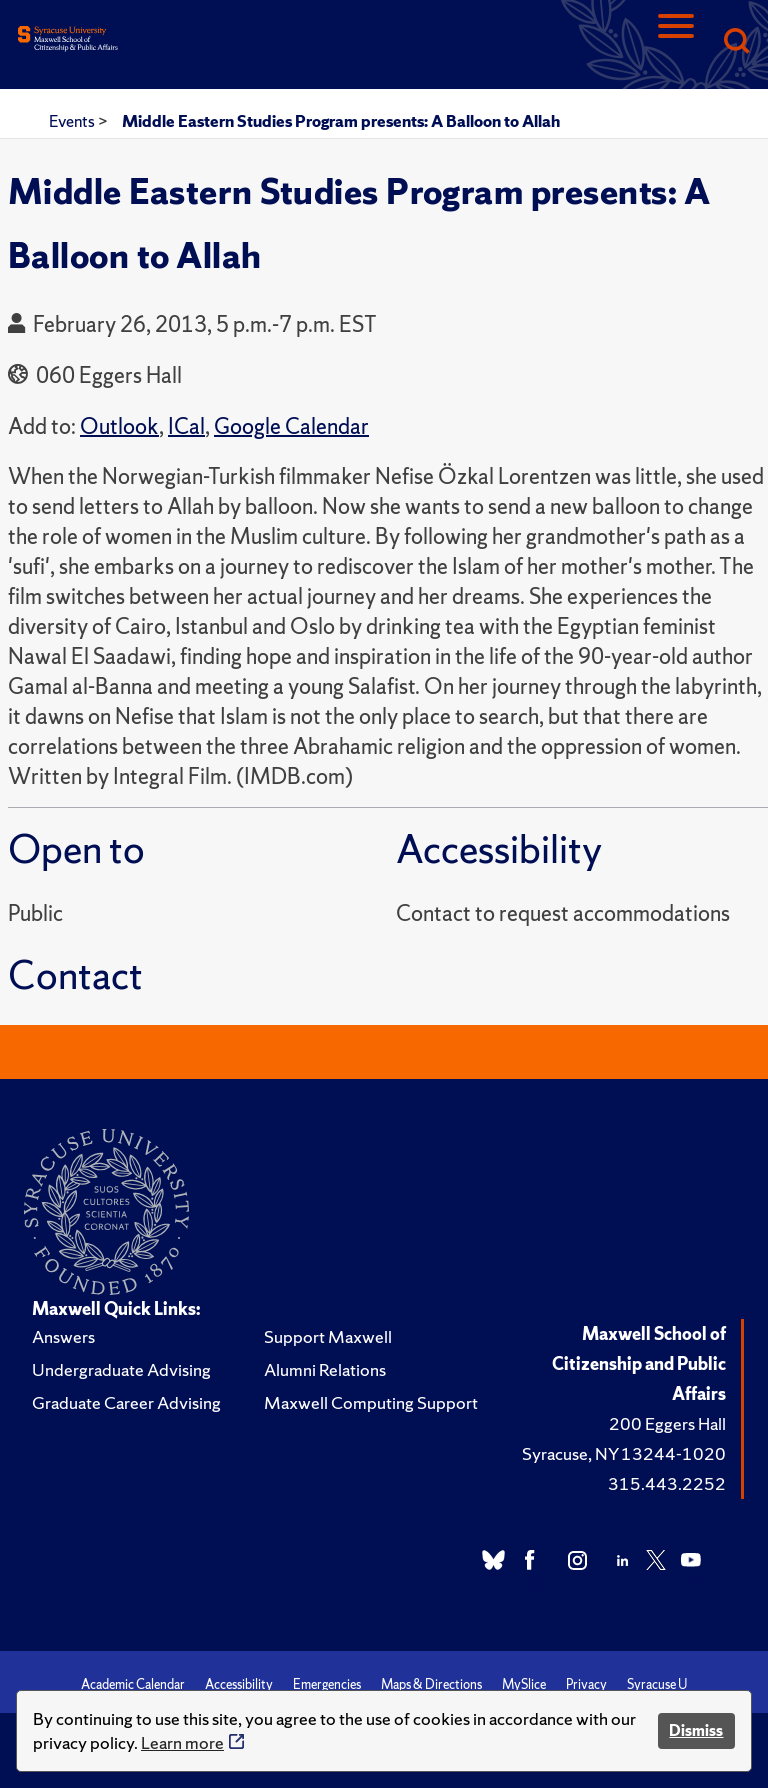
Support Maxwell (328, 1336)
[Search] (736, 42)
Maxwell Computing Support (371, 1402)
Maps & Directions (431, 1684)
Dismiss (696, 1730)
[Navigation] (676, 42)
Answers (63, 1336)
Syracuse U (657, 1684)
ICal (186, 426)
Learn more (182, 1742)
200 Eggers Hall (667, 1423)
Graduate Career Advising (126, 1402)
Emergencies (327, 1684)
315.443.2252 (667, 1483)
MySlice (524, 1684)
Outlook (119, 426)
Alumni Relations (325, 1369)
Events (73, 121)
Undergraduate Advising (121, 1369)
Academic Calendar (133, 1684)
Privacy (586, 1684)
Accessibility (239, 1684)
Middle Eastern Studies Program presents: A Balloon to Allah (341, 121)
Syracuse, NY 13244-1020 (624, 1453)
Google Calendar (291, 426)
